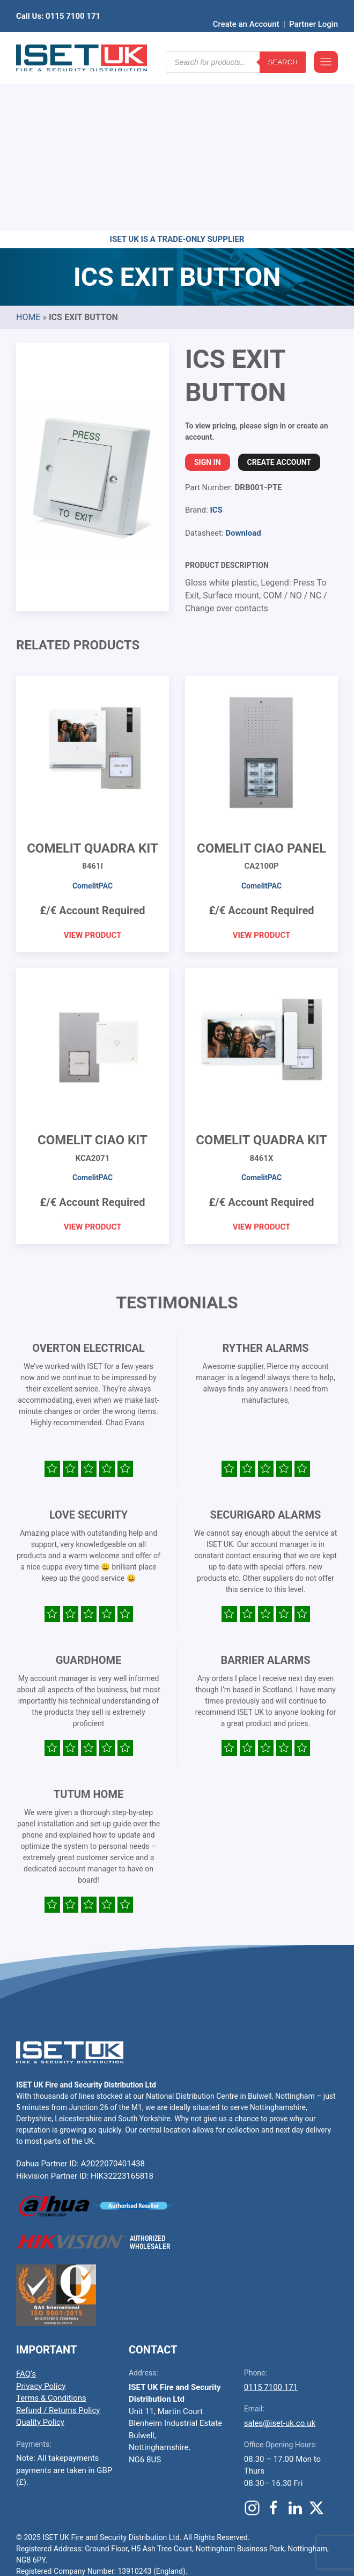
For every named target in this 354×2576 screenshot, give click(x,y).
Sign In (207, 296)
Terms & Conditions (51, 2232)
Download (243, 367)
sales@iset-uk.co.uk (279, 2257)
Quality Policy (40, 2256)
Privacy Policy (40, 2220)
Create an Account (246, 8)
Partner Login (313, 8)
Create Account (279, 296)
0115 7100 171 (271, 2221)
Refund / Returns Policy (58, 2244)
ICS (216, 344)
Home (28, 151)
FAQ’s (26, 2207)
